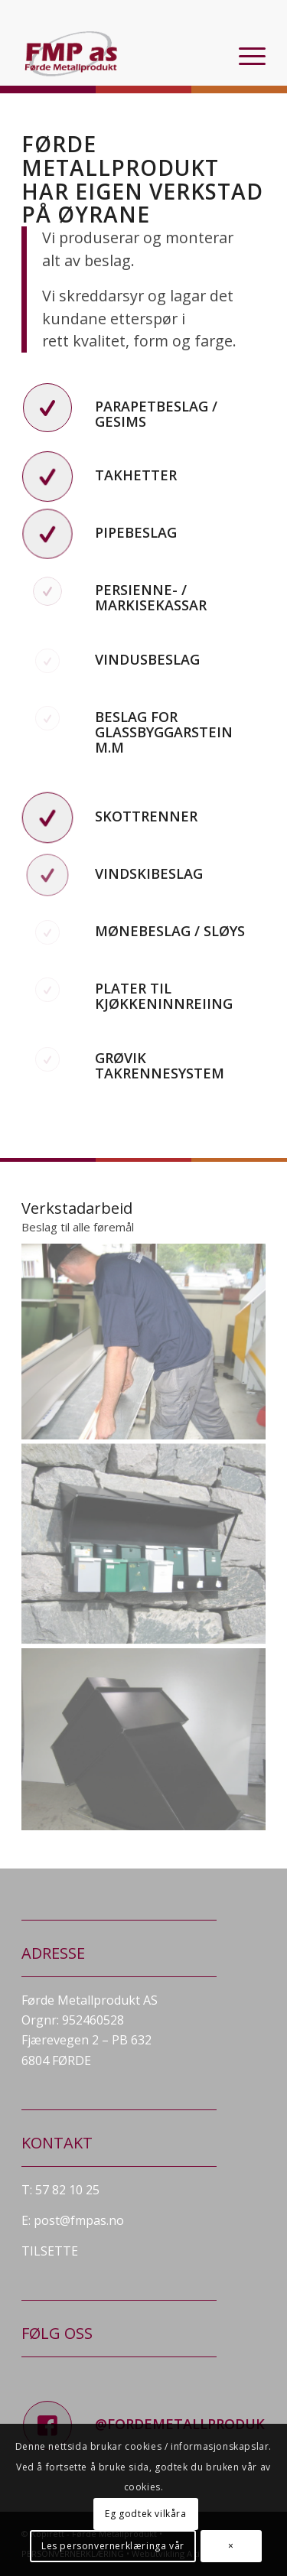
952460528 (93, 2020)
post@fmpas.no (79, 2220)
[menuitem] (244, 54)
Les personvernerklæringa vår (112, 2545)
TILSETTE (49, 2251)
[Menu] (244, 54)
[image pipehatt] (143, 1732)
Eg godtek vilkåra (145, 2513)
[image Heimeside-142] (143, 1341)
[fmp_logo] (119, 54)
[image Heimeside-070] (143, 1536)
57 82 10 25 (67, 2189)
